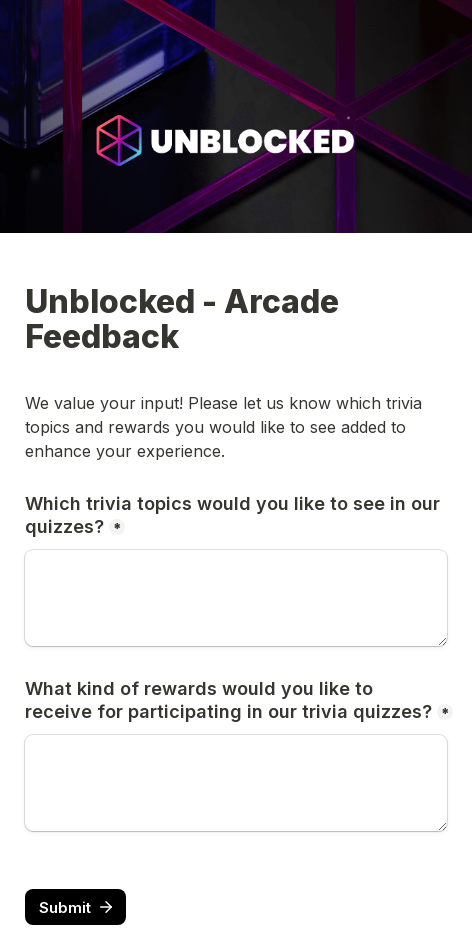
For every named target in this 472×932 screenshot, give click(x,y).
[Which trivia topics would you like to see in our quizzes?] (236, 598)
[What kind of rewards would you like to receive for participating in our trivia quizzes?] (236, 783)
